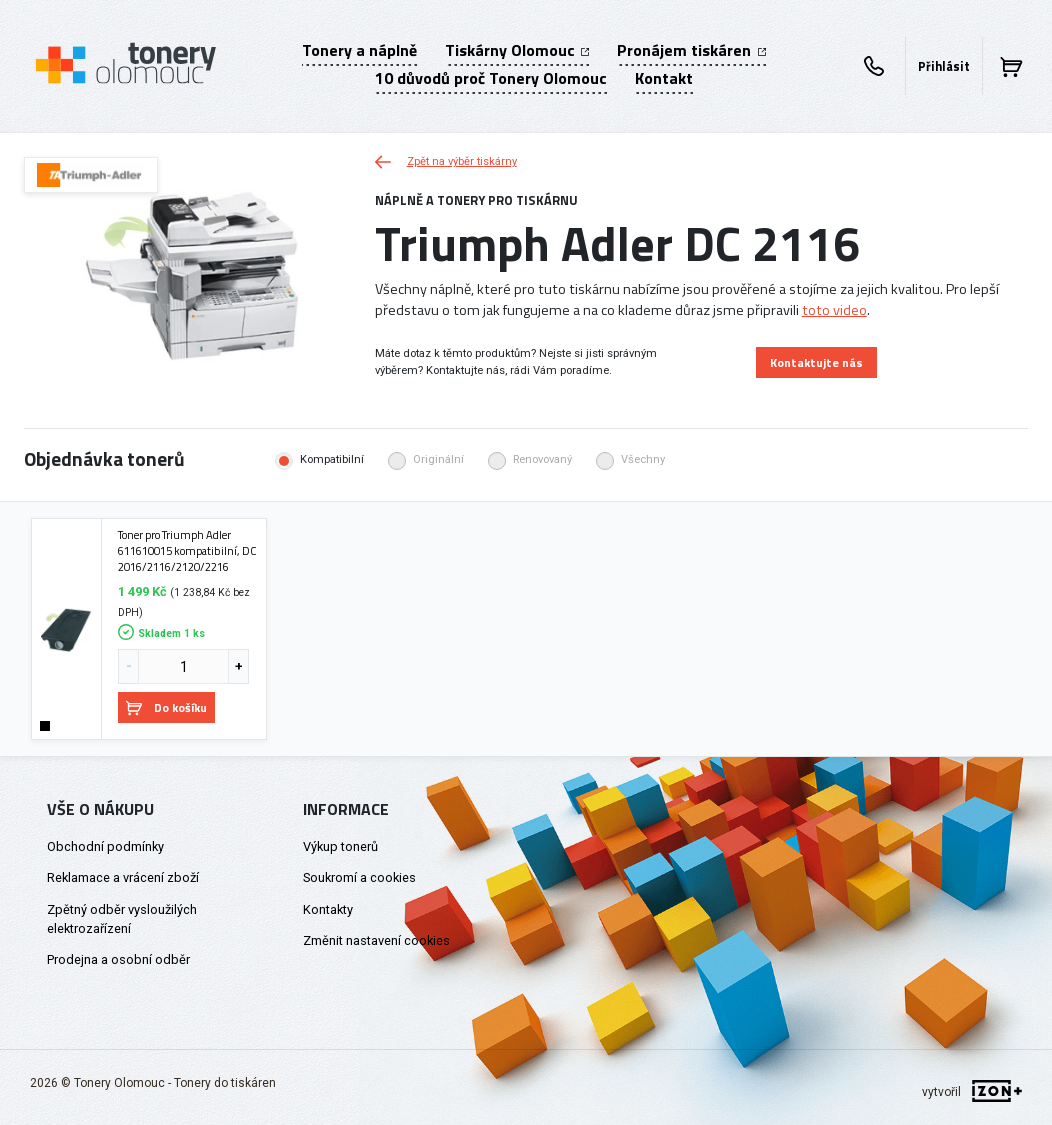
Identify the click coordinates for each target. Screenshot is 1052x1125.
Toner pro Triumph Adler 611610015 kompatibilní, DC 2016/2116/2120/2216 (187, 550)
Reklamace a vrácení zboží (123, 877)
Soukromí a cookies (359, 877)
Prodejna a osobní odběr (118, 959)
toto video (834, 310)
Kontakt (664, 78)
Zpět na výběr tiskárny (446, 161)
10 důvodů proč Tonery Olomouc (491, 78)
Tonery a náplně (359, 50)
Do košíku (166, 707)
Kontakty (328, 909)
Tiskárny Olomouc (517, 50)
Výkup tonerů (340, 846)
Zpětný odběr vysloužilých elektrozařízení (122, 919)
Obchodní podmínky (105, 846)
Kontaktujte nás (816, 362)
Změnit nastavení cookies (376, 940)
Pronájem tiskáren (691, 50)
